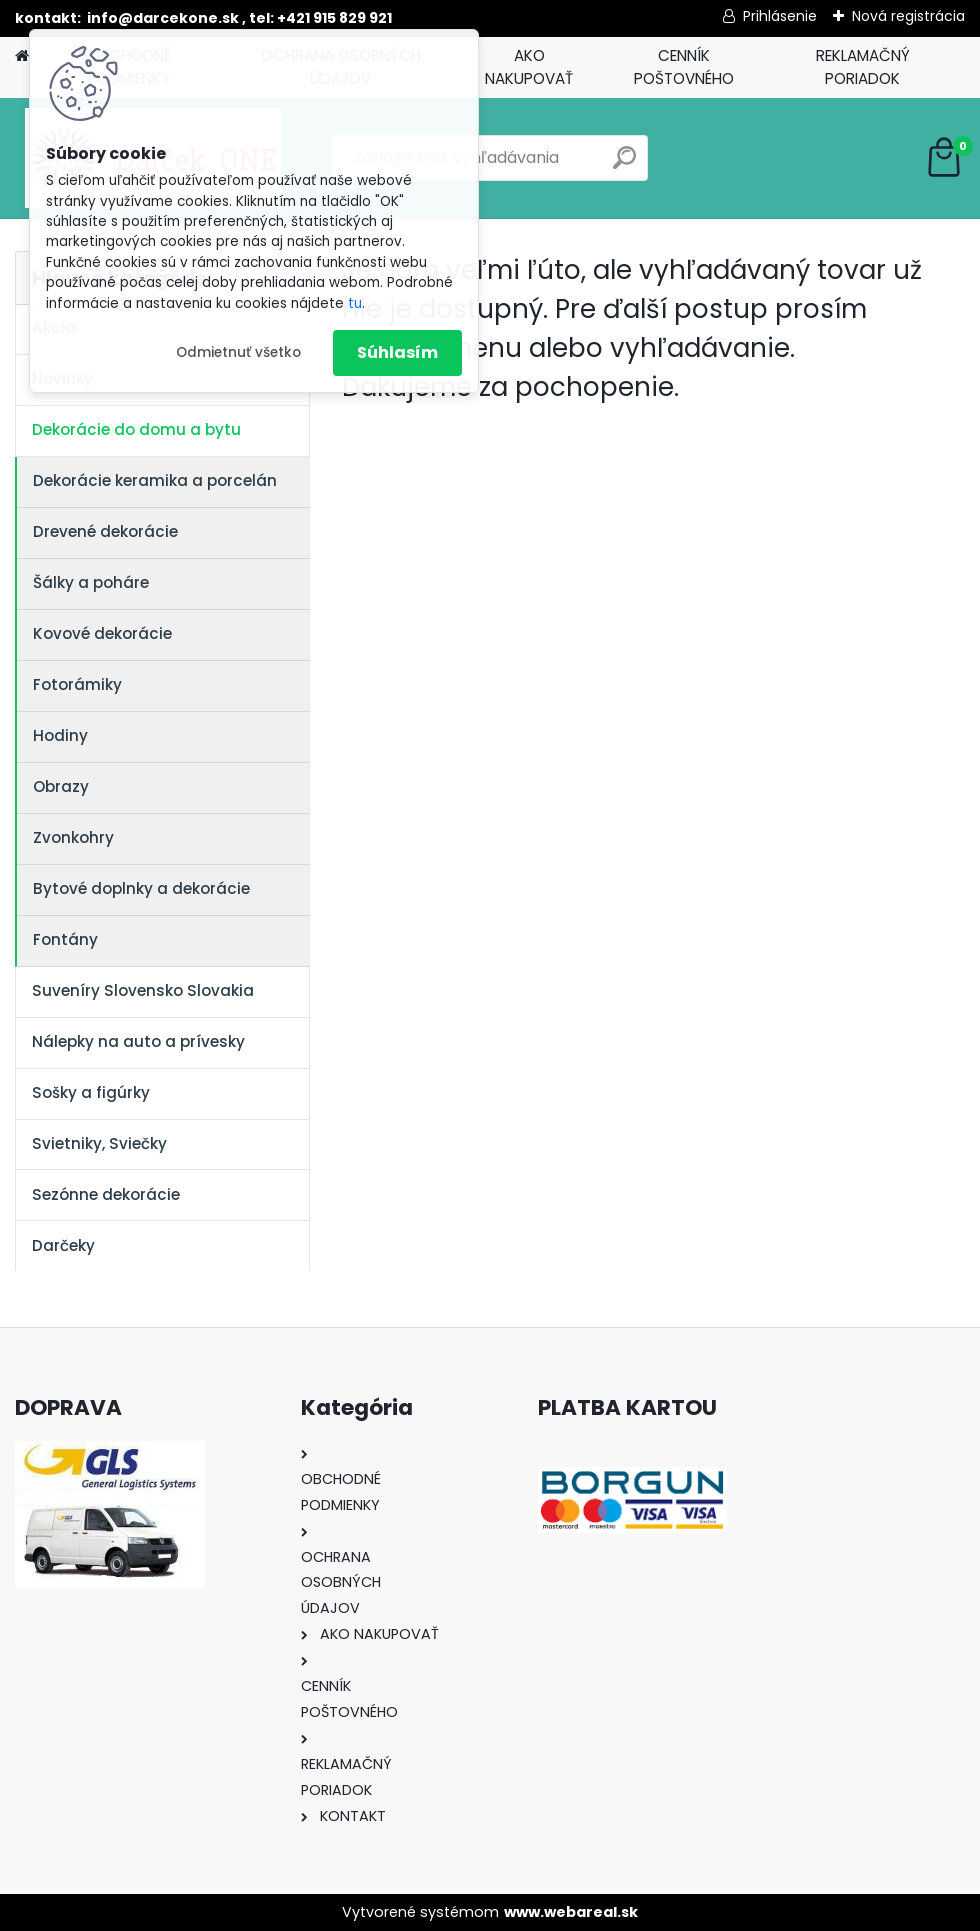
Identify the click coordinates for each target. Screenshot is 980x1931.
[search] (624, 165)
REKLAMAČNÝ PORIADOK (863, 67)
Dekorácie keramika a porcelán (155, 480)
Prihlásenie (780, 16)
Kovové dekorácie (102, 633)
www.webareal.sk (571, 1912)
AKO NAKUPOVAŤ (529, 67)
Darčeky (63, 1245)
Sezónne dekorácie (106, 1194)
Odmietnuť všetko (238, 352)
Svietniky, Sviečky (99, 1143)
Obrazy (61, 786)
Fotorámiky (77, 684)
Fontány (65, 939)
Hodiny (60, 735)
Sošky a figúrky (91, 1092)
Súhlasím (397, 352)
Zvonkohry (73, 837)
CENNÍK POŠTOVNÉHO (684, 67)
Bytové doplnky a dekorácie (141, 888)
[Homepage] (22, 56)
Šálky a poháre (91, 582)
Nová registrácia (908, 16)
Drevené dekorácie (105, 531)
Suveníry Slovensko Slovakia (143, 990)
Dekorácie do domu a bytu (136, 429)
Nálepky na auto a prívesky (138, 1041)
